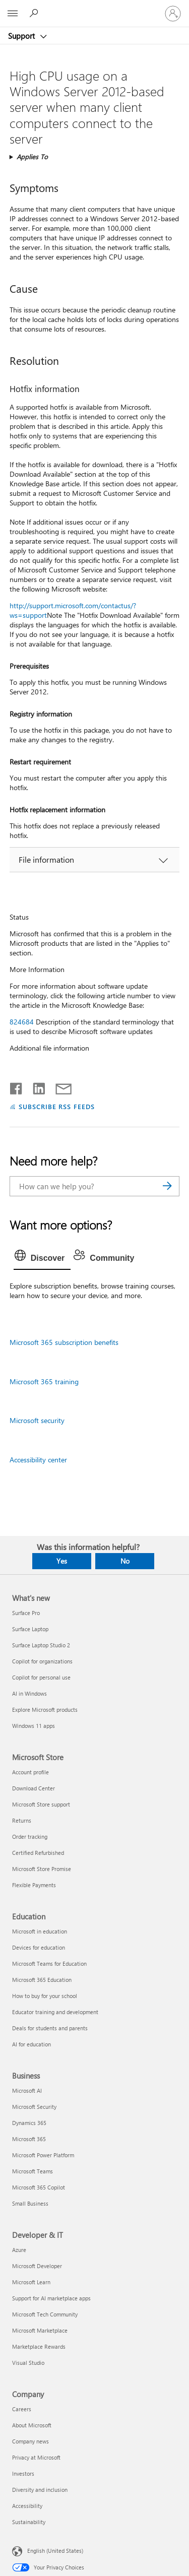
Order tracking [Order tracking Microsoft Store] (29, 1836)
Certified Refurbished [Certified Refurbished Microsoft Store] (38, 1852)
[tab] (42, 1258)
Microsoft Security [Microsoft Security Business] (34, 2106)
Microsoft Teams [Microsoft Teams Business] (32, 2171)
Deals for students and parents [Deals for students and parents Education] (50, 2028)
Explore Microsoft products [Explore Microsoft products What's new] (45, 1709)
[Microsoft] (94, 8)
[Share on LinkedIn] (35, 1086)
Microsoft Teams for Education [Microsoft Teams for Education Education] (49, 1963)
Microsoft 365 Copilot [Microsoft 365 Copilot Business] (38, 2187)
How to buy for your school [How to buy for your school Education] (44, 1996)
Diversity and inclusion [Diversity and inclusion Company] (40, 2489)
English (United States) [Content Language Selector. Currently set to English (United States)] (55, 2550)
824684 (22, 1021)
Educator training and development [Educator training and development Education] (55, 2012)
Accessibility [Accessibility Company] (27, 2505)
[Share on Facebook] (17, 1086)
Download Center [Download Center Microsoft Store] (33, 1788)
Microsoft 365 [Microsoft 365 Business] (29, 2139)
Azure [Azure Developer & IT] (19, 2249)
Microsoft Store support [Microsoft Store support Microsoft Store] (41, 1804)
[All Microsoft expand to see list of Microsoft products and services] (13, 14)
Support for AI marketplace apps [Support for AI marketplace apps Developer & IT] (51, 2298)
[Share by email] (59, 1086)
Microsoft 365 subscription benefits (64, 1342)
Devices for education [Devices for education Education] (38, 1947)
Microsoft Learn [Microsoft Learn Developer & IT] (31, 2282)
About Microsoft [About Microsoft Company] (31, 2425)
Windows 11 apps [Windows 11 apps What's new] (33, 1725)
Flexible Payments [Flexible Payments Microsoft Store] (34, 1885)
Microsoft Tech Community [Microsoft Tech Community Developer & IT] (45, 2314)
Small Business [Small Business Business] (30, 2203)
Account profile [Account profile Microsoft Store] (30, 1772)
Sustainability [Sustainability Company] (28, 2522)
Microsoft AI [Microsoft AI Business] (27, 2090)
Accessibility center (38, 1459)
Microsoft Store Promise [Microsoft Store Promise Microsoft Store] (41, 1869)
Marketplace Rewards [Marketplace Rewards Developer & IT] (39, 2346)
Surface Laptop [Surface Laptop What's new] (30, 1629)
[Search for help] (35, 13)
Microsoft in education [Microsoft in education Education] (39, 1931)
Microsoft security (37, 1420)
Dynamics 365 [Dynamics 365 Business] (29, 2123)
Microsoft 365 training (44, 1381)
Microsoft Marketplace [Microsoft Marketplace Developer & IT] (40, 2330)
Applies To (32, 156)
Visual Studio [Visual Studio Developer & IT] (28, 2362)
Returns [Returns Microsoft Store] (21, 1820)
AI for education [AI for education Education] (31, 2044)
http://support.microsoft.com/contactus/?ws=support (73, 610)
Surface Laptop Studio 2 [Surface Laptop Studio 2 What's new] (41, 1645)
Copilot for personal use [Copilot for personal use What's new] (41, 1677)
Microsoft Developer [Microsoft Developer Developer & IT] (37, 2266)
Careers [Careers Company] (21, 2409)
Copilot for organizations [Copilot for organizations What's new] (42, 1661)
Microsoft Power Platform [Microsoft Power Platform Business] (43, 2155)
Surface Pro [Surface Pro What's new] (26, 1613)
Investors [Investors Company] (23, 2473)
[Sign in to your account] (173, 14)
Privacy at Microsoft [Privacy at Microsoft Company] (36, 2457)
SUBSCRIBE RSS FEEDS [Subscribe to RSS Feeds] (57, 1106)
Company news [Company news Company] (30, 2441)
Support (22, 36)
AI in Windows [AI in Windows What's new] (29, 1693)
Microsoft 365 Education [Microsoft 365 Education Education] (42, 1979)
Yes (61, 1561)
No (125, 1561)
